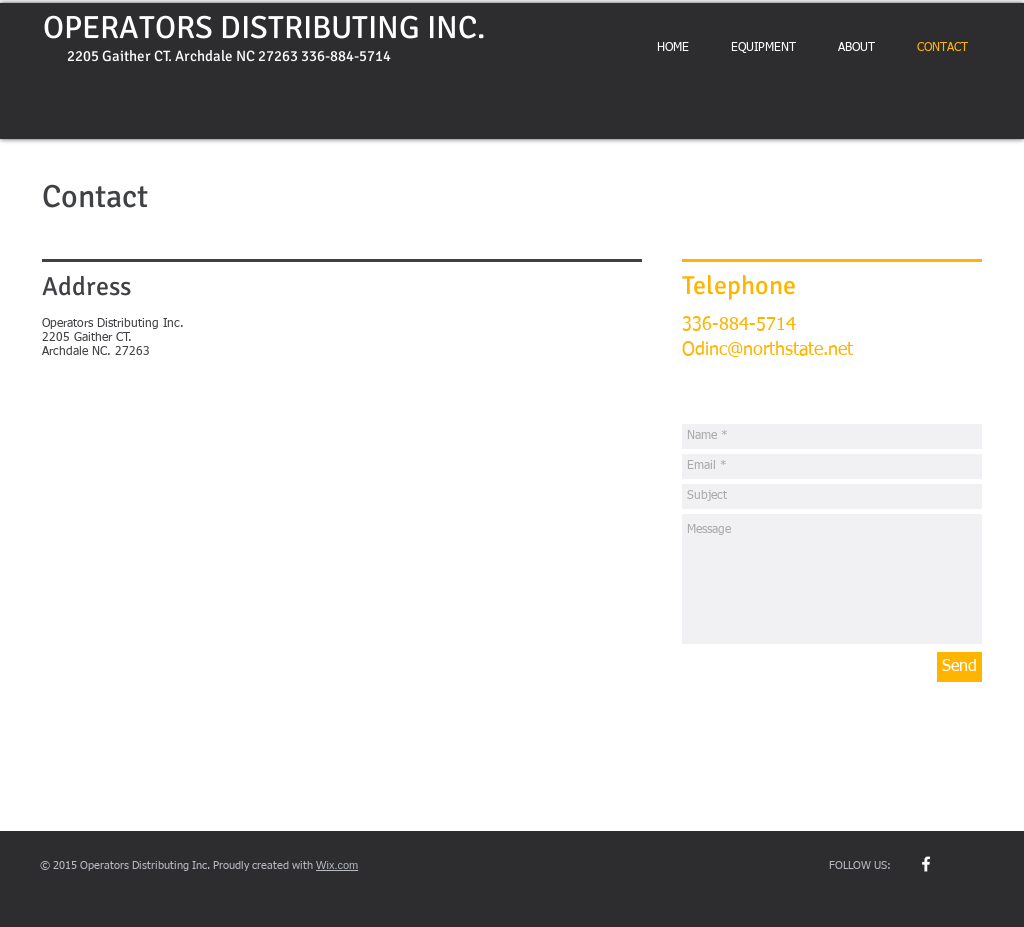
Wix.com (337, 865)
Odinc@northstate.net (767, 350)
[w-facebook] (926, 864)
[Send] (959, 667)
